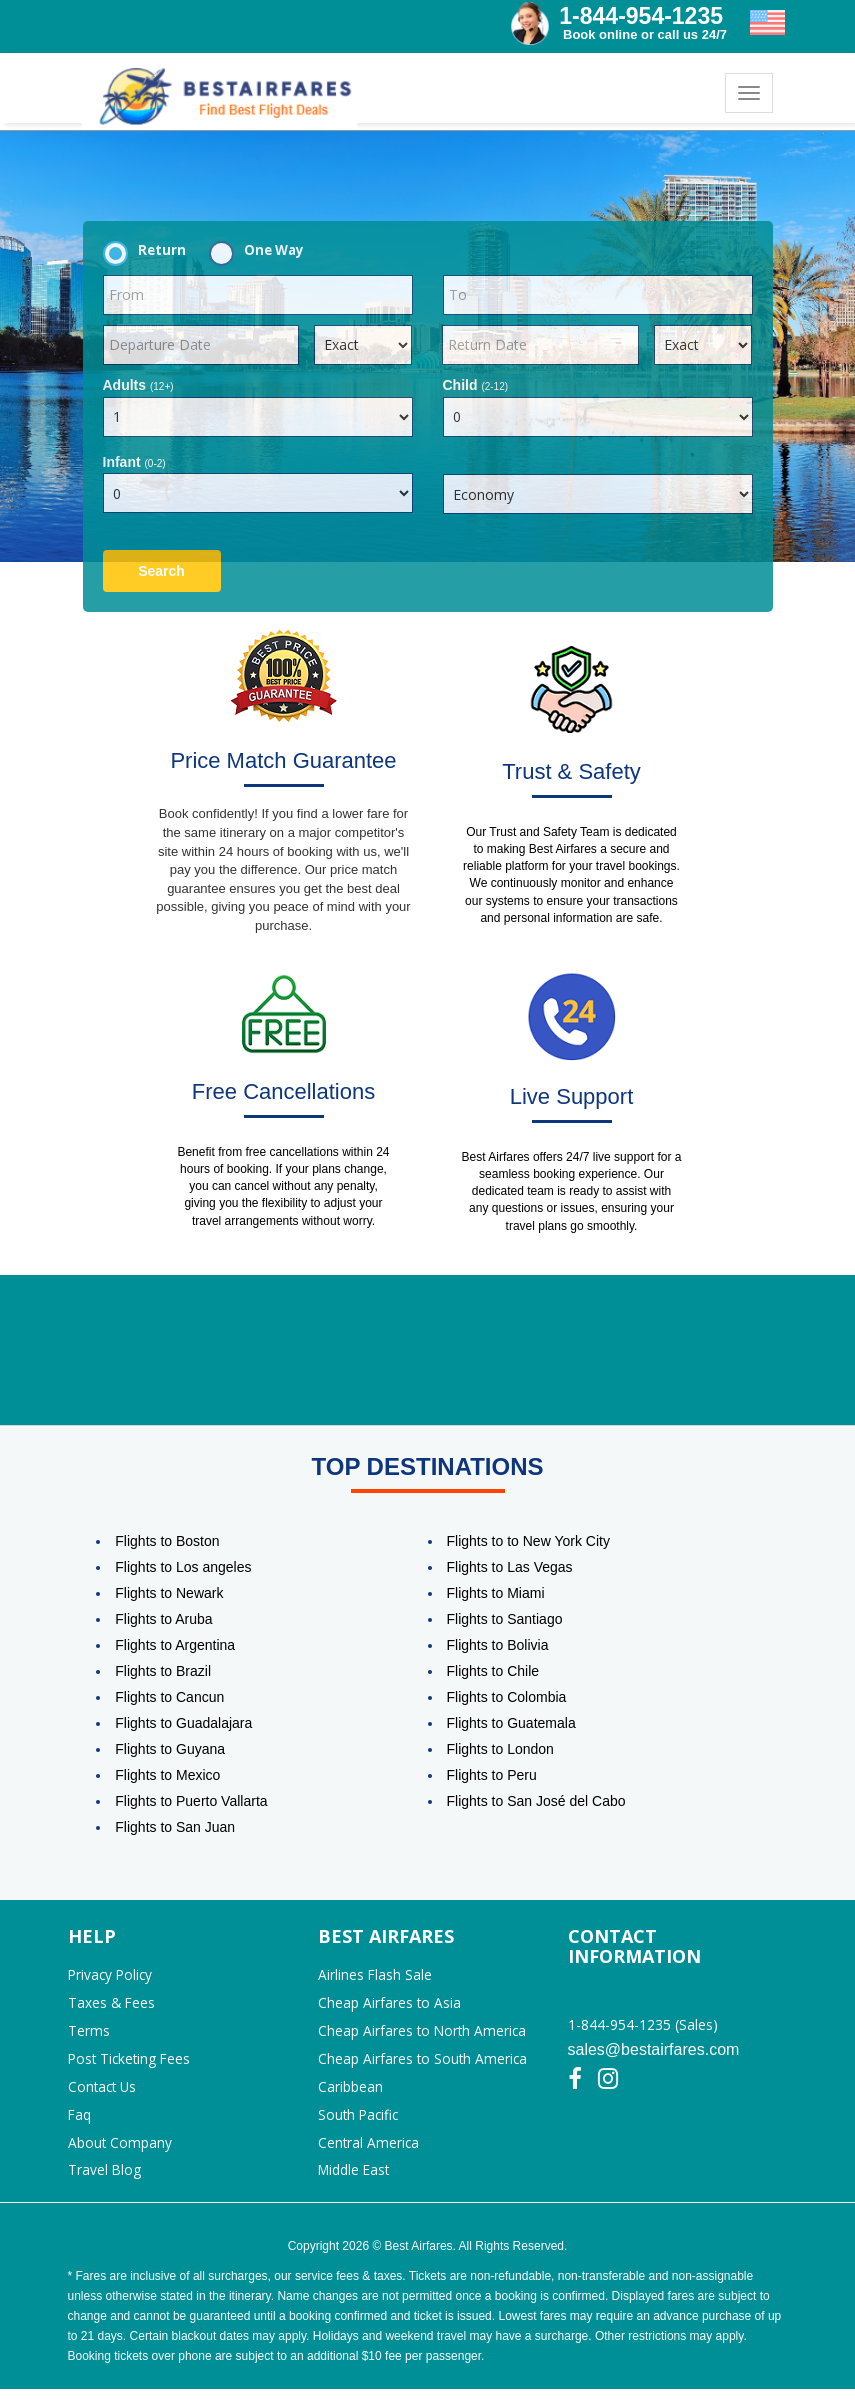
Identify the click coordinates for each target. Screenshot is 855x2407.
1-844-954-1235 (641, 16)
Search (161, 571)
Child (476, 385)
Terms (89, 2037)
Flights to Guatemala (511, 1724)
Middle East (355, 2187)
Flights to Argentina (175, 1646)
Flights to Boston (167, 1542)
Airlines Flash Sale (375, 1977)
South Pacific (360, 2127)
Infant (134, 462)
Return (151, 250)
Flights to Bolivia (498, 1646)
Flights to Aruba (163, 1620)
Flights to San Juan (175, 1828)
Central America (369, 2157)
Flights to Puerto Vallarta (191, 1802)
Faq (80, 2127)
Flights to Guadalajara (183, 1724)
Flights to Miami (496, 1594)
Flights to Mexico (167, 1776)
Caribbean (350, 2097)
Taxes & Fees (112, 2007)
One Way (263, 250)
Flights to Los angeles (183, 1568)
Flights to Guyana (170, 1750)
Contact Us (104, 2097)
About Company (120, 2157)
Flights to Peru (492, 1776)
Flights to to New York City (528, 1542)
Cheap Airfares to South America (424, 2067)
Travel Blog (105, 2187)
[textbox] (258, 295)
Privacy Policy (112, 1977)
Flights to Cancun (169, 1698)
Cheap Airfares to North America (424, 2037)
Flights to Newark (169, 1594)
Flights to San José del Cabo (536, 1802)
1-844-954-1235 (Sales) (643, 2026)
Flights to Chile (493, 1672)
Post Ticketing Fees (131, 2067)
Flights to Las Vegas (510, 1568)
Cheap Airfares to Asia (390, 2007)
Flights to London (500, 1750)
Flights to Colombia (507, 1698)
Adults (138, 385)
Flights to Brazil (163, 1672)
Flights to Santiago (505, 1620)
